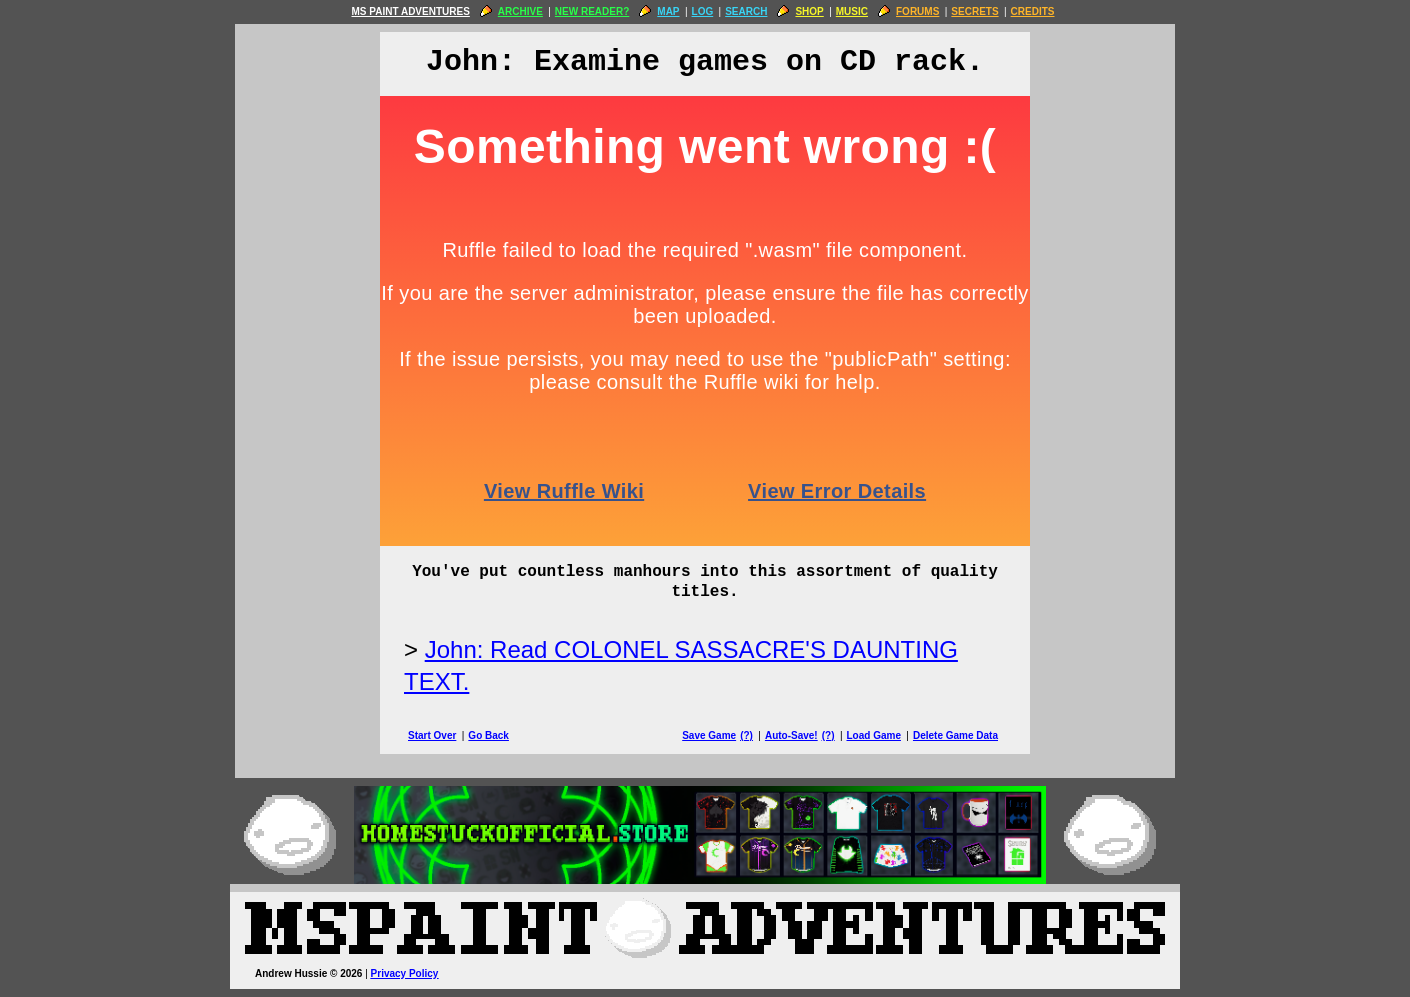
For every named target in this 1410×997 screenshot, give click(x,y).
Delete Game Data (955, 735)
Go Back (488, 735)
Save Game (709, 735)
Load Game (873, 735)
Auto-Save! (791, 735)
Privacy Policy (405, 973)
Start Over (432, 735)
